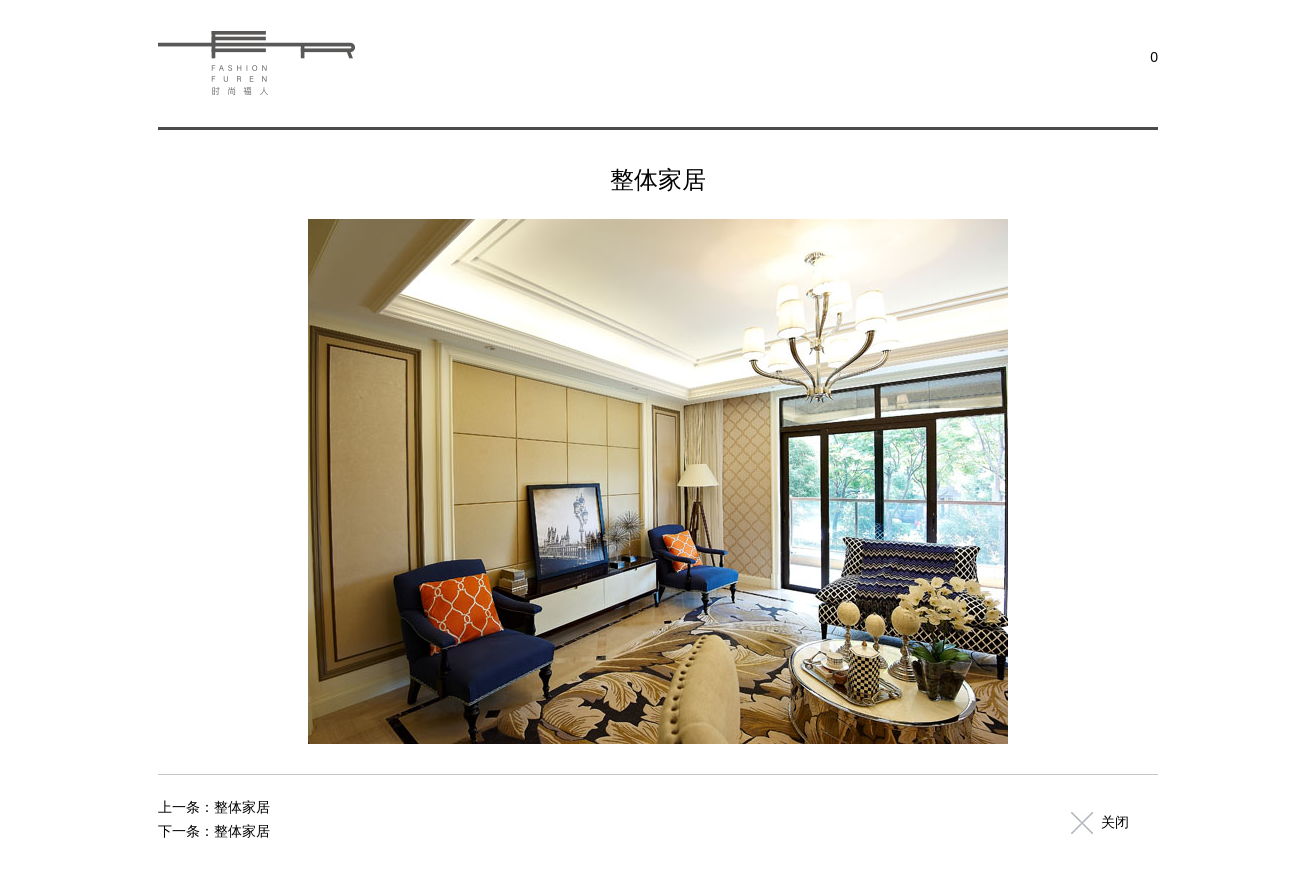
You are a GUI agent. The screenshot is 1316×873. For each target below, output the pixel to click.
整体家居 (242, 807)
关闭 (1115, 822)
